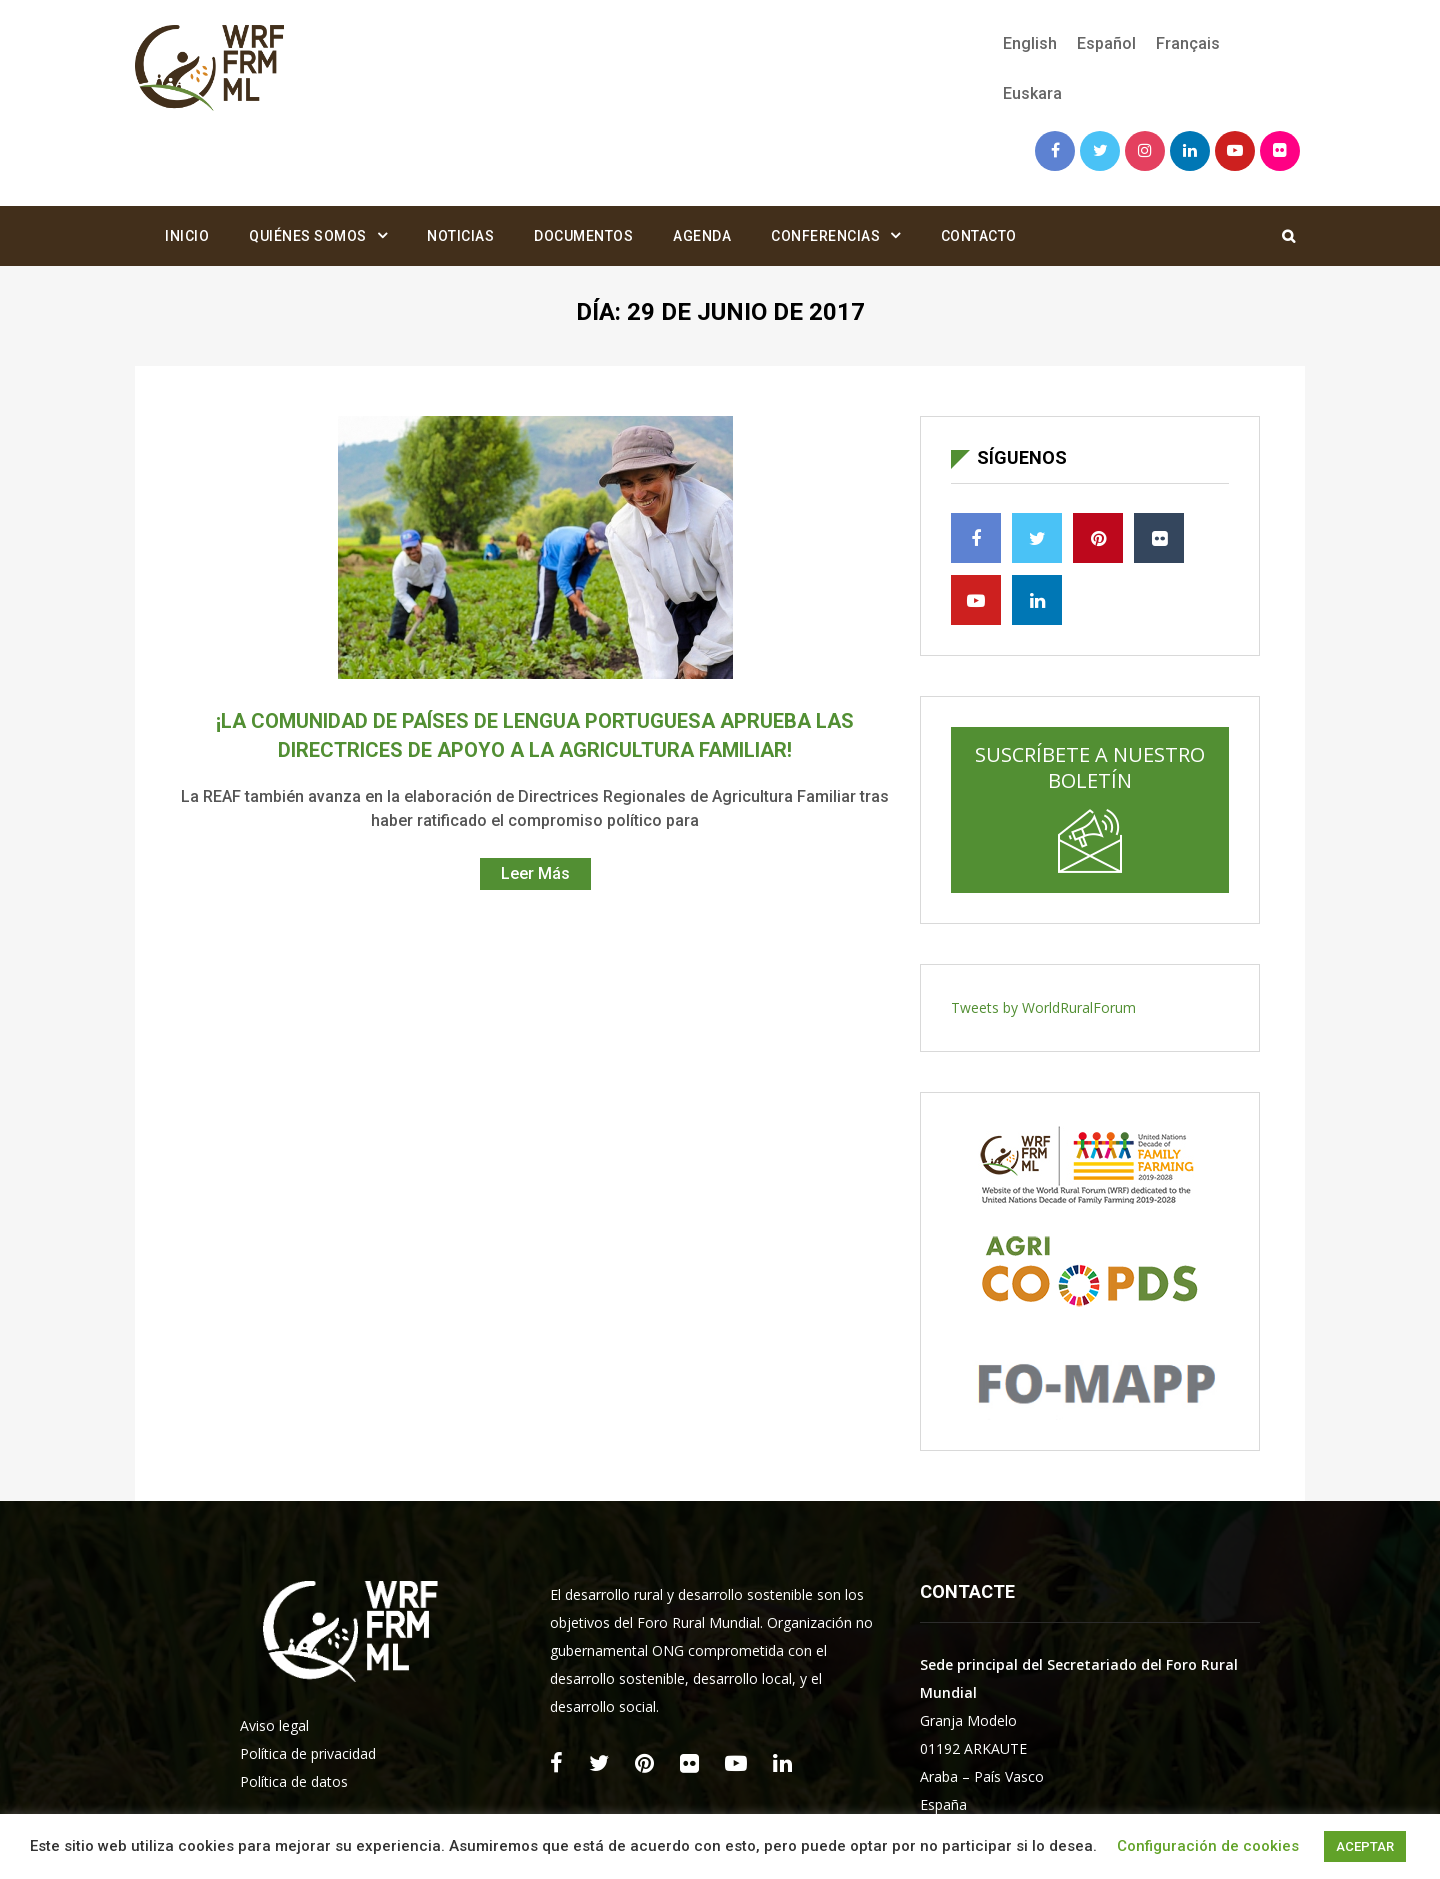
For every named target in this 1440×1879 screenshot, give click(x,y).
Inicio (187, 236)
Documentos (583, 236)
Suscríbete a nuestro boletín (1090, 807)
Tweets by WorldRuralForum (1043, 1007)
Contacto (979, 236)
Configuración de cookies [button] (1208, 1846)
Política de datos (294, 1781)
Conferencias (825, 236)
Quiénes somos (308, 236)
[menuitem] (1030, 44)
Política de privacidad (308, 1753)
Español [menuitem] (1106, 43)
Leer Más (535, 873)
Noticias (460, 236)
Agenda (702, 236)
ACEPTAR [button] (1365, 1846)
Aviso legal (274, 1725)
